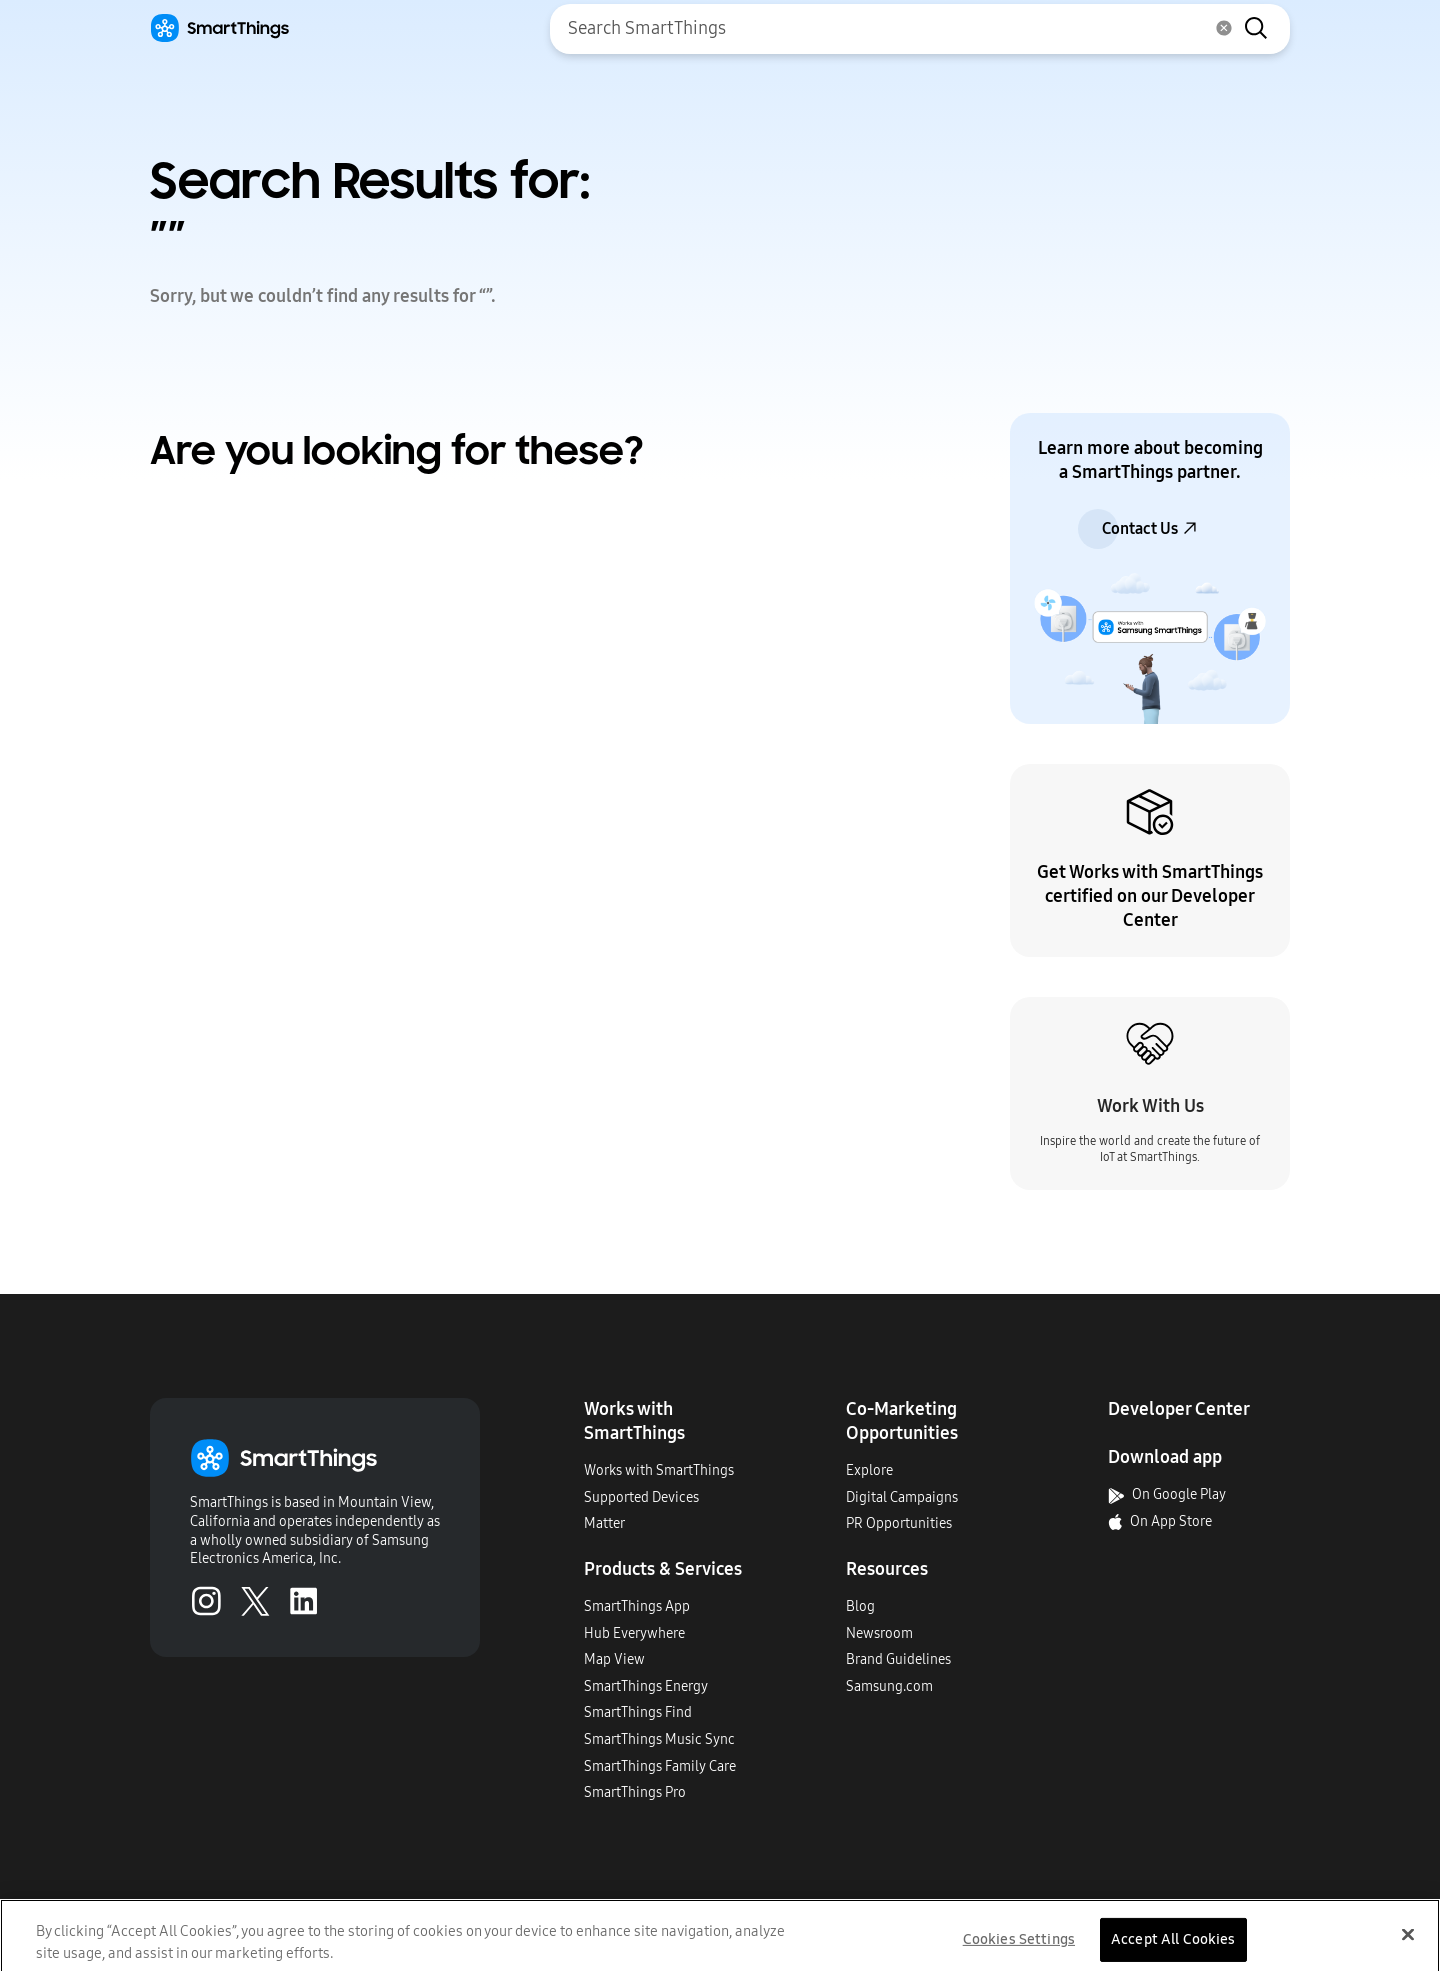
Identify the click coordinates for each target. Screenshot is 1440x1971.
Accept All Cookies (1173, 1948)
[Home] (219, 28)
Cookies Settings (1019, 1948)
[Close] (1408, 1944)
